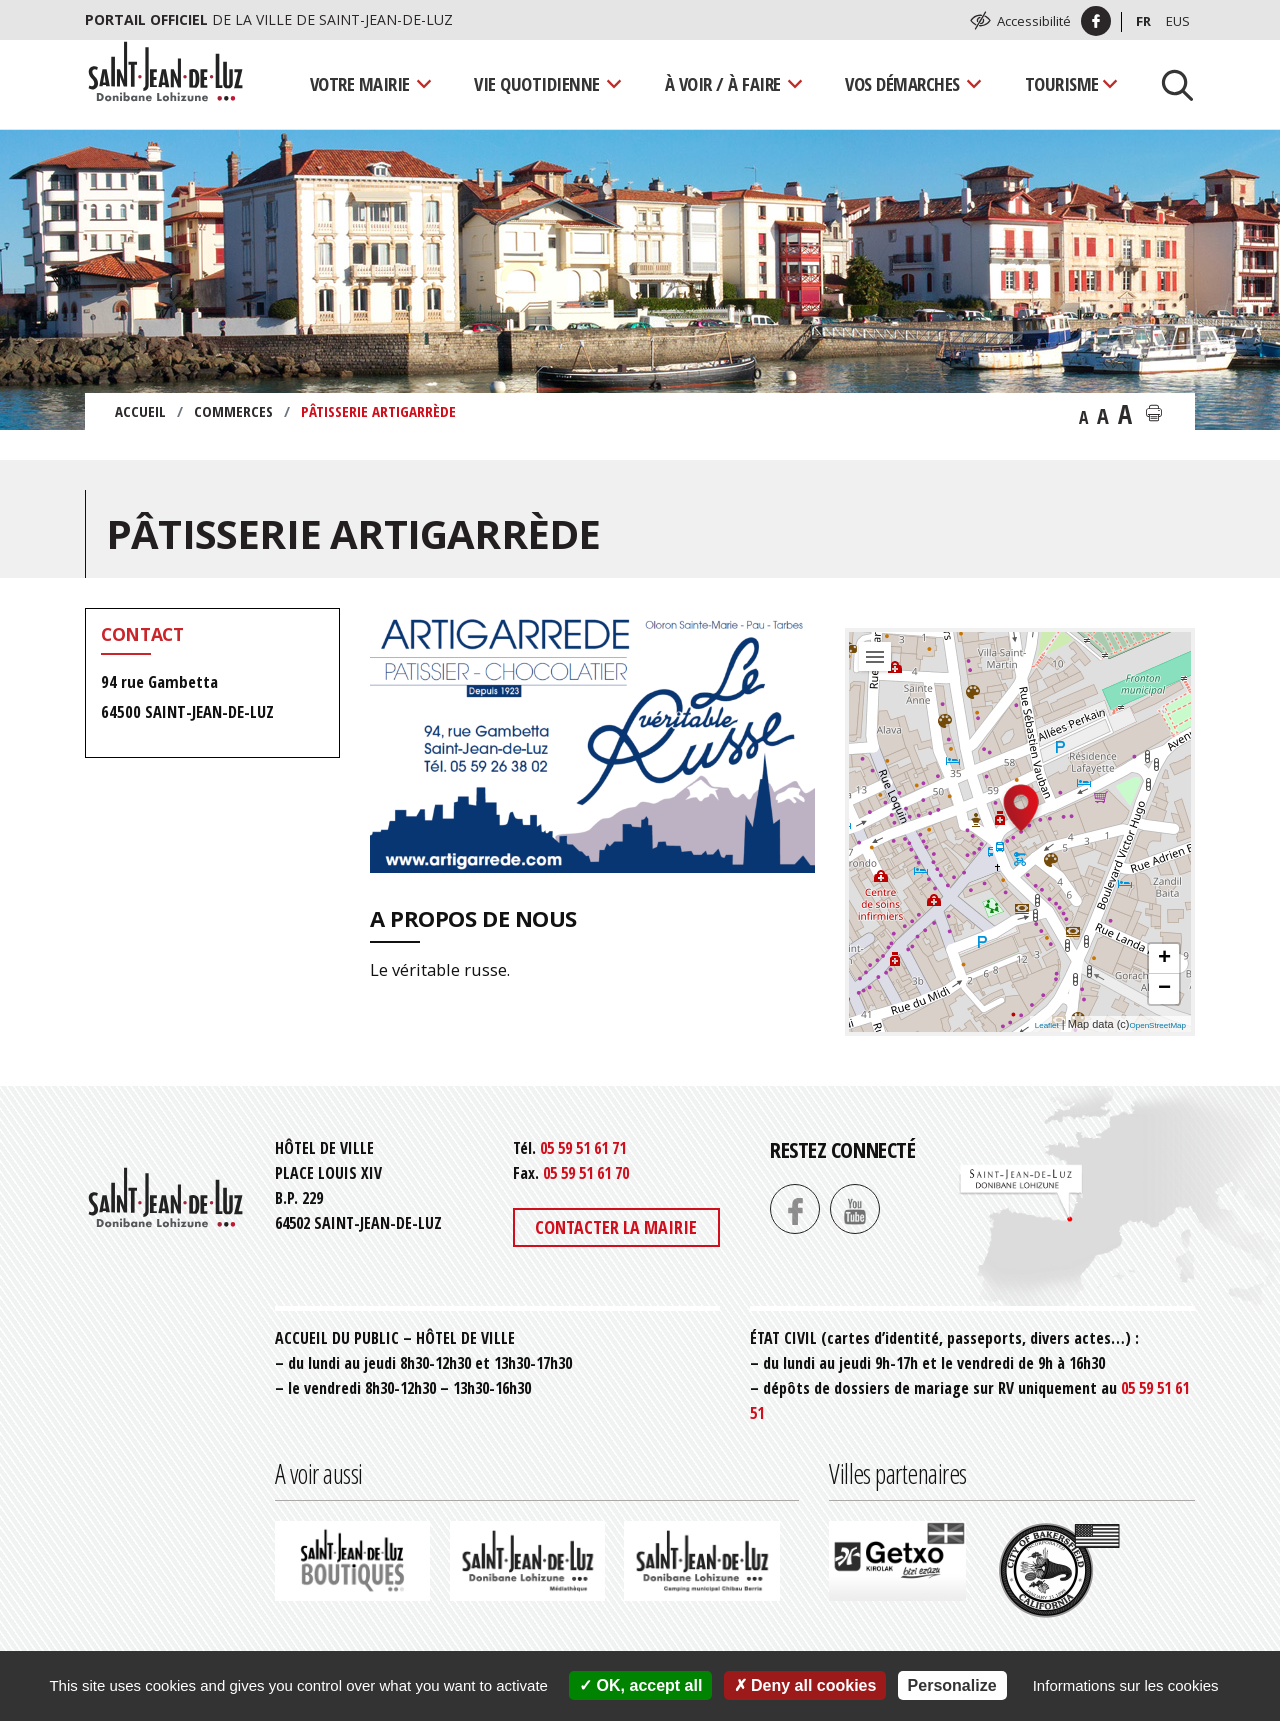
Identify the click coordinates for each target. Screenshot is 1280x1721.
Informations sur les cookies (1126, 1685)
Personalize (952, 1685)
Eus (1178, 21)
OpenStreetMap (1158, 1025)
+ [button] (1164, 959)
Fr (1143, 21)
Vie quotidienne (537, 83)
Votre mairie (360, 83)
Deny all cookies (805, 1685)
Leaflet (1047, 1025)
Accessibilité (1034, 21)
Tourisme (1062, 83)
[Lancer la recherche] (1170, 84)
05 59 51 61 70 (586, 1173)
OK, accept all (640, 1685)
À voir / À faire (723, 83)
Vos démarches (902, 83)
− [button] (1164, 989)
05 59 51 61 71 (583, 1148)
